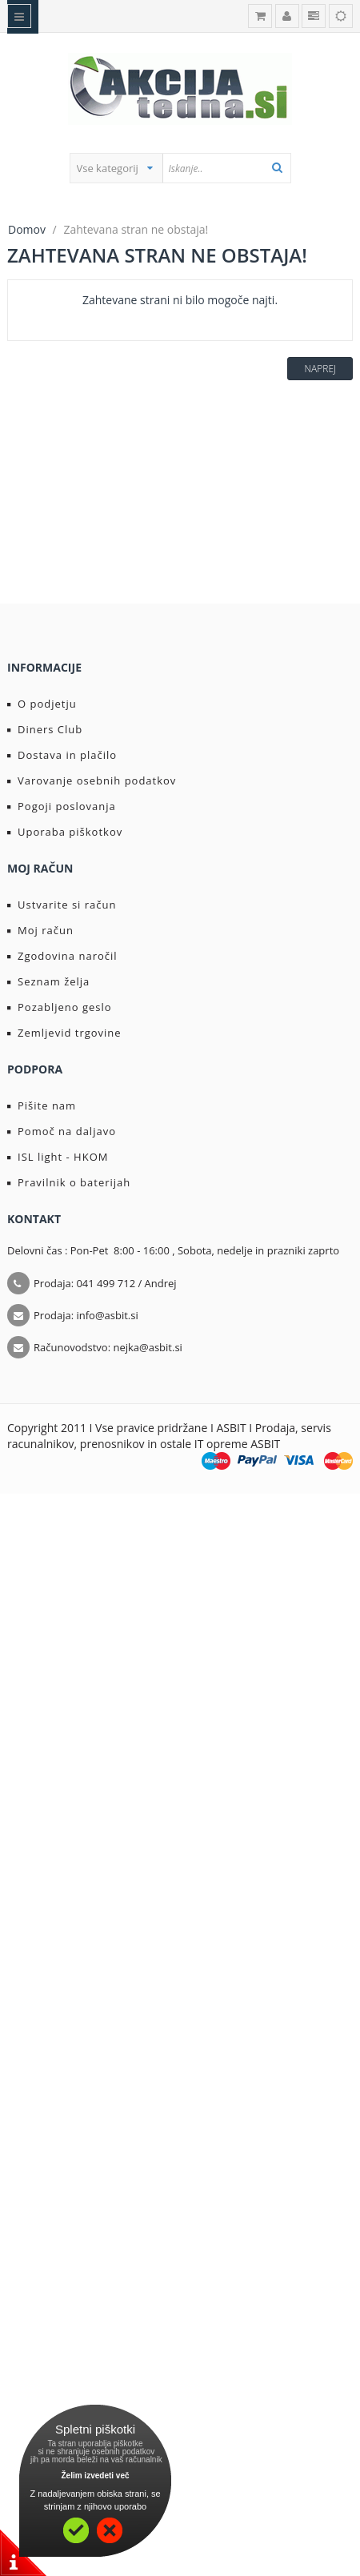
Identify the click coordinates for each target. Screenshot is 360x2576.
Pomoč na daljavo (61, 1131)
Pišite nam (41, 1105)
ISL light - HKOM (57, 1157)
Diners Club (44, 729)
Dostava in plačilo (62, 755)
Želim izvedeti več (95, 2475)
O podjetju (42, 703)
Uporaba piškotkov (64, 832)
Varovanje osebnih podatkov (91, 780)
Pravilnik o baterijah (68, 1182)
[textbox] (226, 168)
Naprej (320, 368)
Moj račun (40, 930)
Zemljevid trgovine (64, 1032)
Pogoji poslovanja (61, 806)
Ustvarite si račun (62, 904)
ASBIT (265, 1443)
